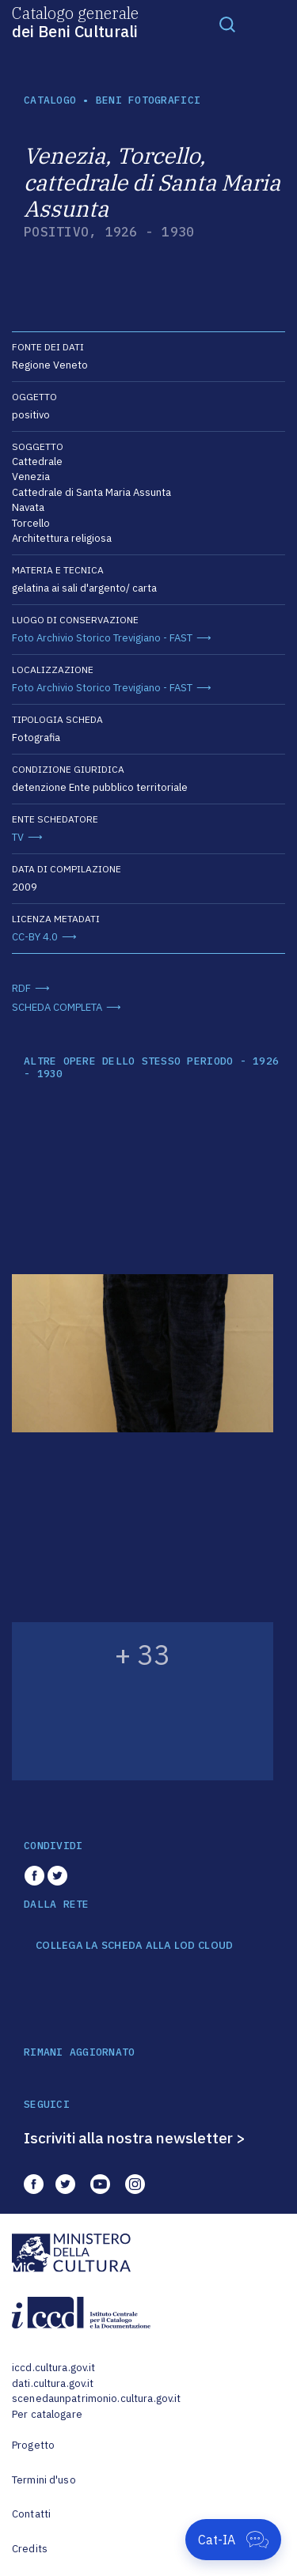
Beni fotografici (148, 100)
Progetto (33, 2445)
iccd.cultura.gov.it (53, 2367)
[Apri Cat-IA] (233, 2539)
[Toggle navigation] (227, 23)
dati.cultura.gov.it (52, 2383)
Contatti (31, 2514)
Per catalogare (47, 2414)
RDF (21, 988)
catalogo (50, 100)
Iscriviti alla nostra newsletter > (135, 2137)
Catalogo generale (75, 21)
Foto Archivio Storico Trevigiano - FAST (102, 638)
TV (18, 837)
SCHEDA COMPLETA (57, 1007)
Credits (30, 2548)
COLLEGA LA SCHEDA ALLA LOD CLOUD (134, 1945)
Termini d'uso (44, 2480)
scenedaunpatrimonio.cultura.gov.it (96, 2398)
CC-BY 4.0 (35, 937)
